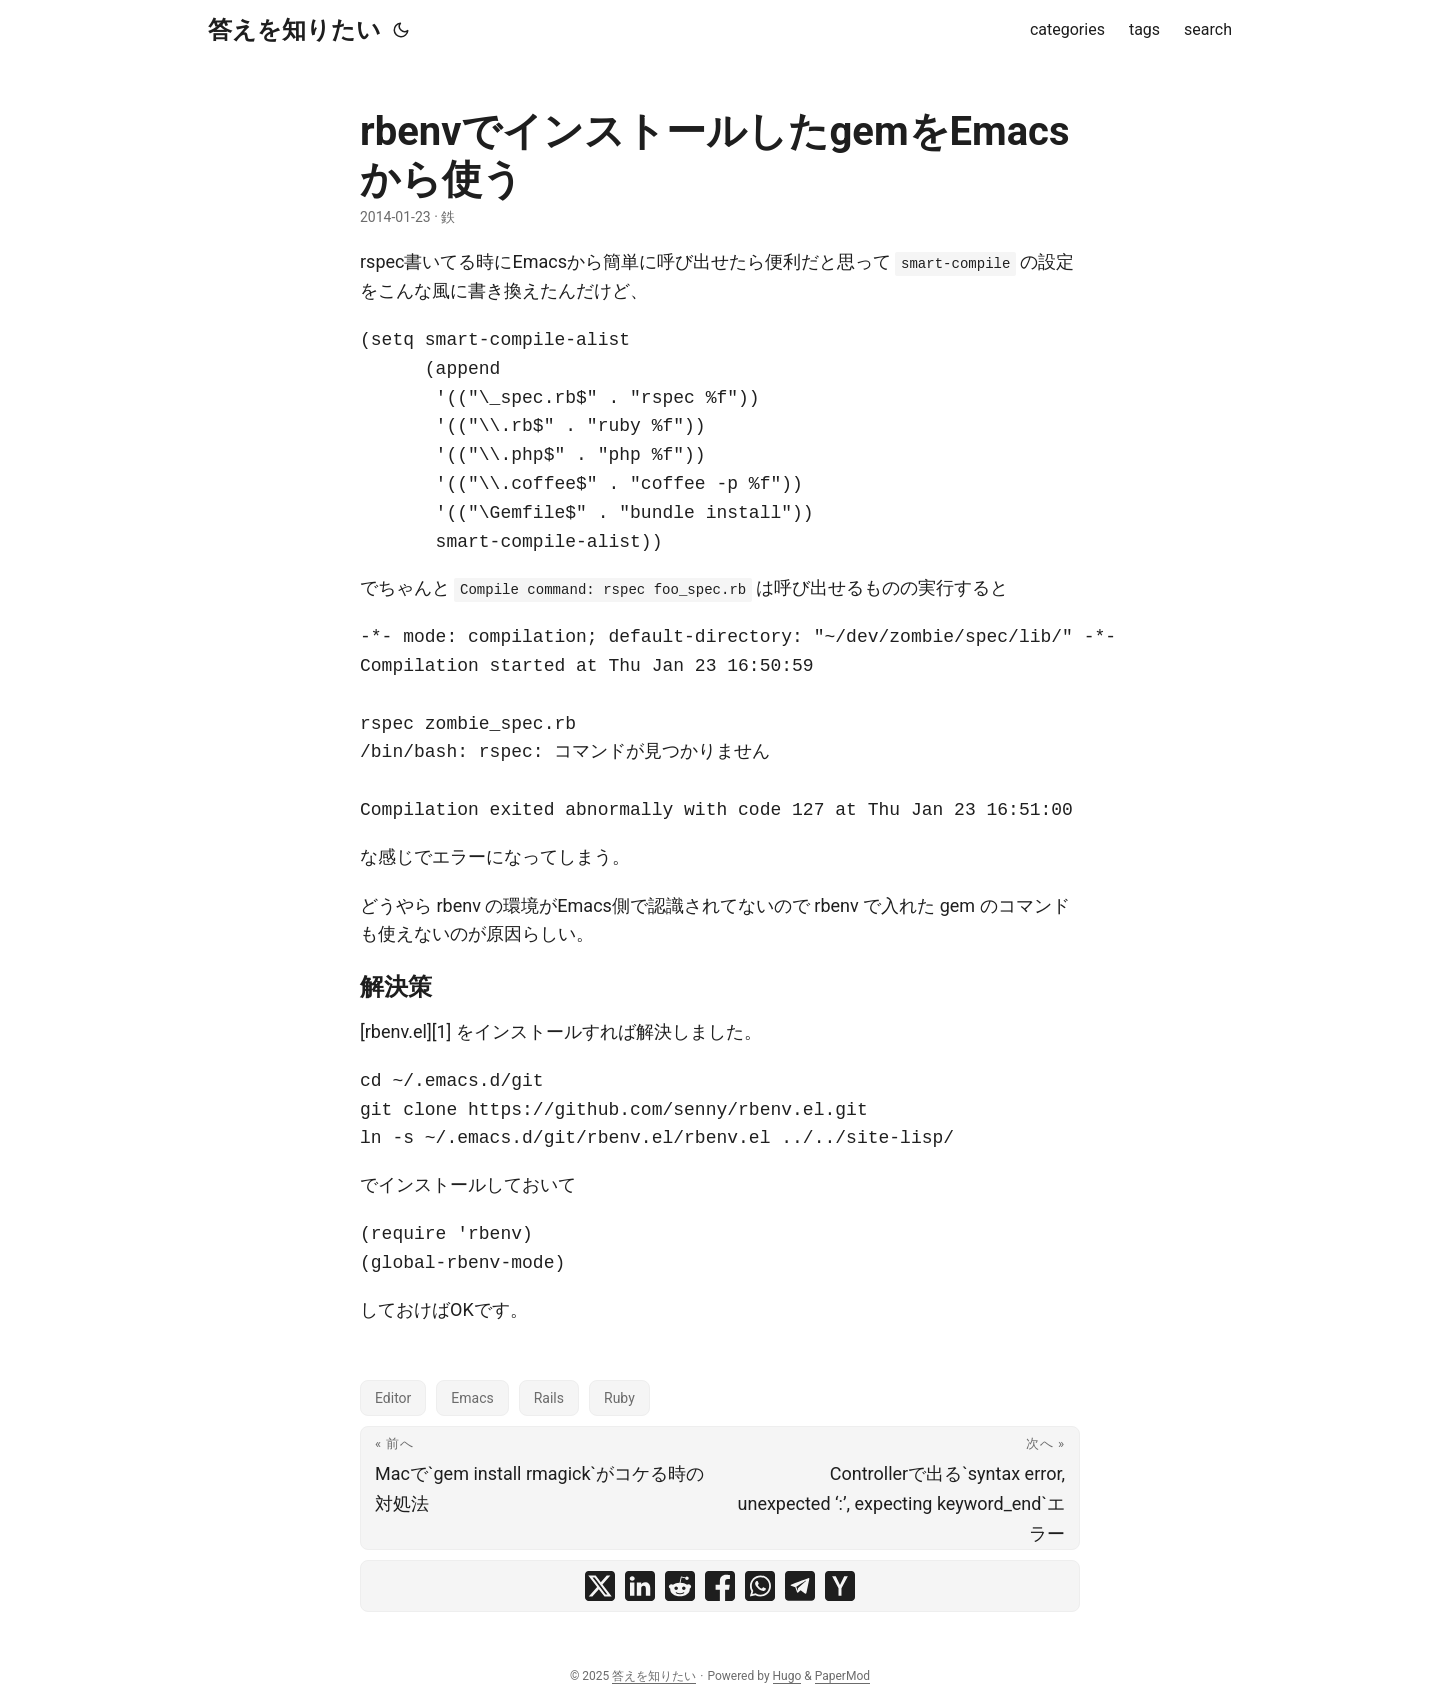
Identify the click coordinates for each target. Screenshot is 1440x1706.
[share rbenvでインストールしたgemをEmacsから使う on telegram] (800, 1586)
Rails (549, 1398)
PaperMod (842, 1676)
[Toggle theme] (401, 30)
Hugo (787, 1676)
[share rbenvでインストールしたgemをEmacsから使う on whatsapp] (760, 1586)
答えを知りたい (294, 30)
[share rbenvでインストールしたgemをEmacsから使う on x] (600, 1586)
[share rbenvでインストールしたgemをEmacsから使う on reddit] (680, 1586)
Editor (393, 1398)
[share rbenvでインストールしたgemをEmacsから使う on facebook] (720, 1586)
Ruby (619, 1398)
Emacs (472, 1398)
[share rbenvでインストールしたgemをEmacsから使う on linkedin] (640, 1586)
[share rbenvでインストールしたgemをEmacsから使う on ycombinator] (840, 1586)
